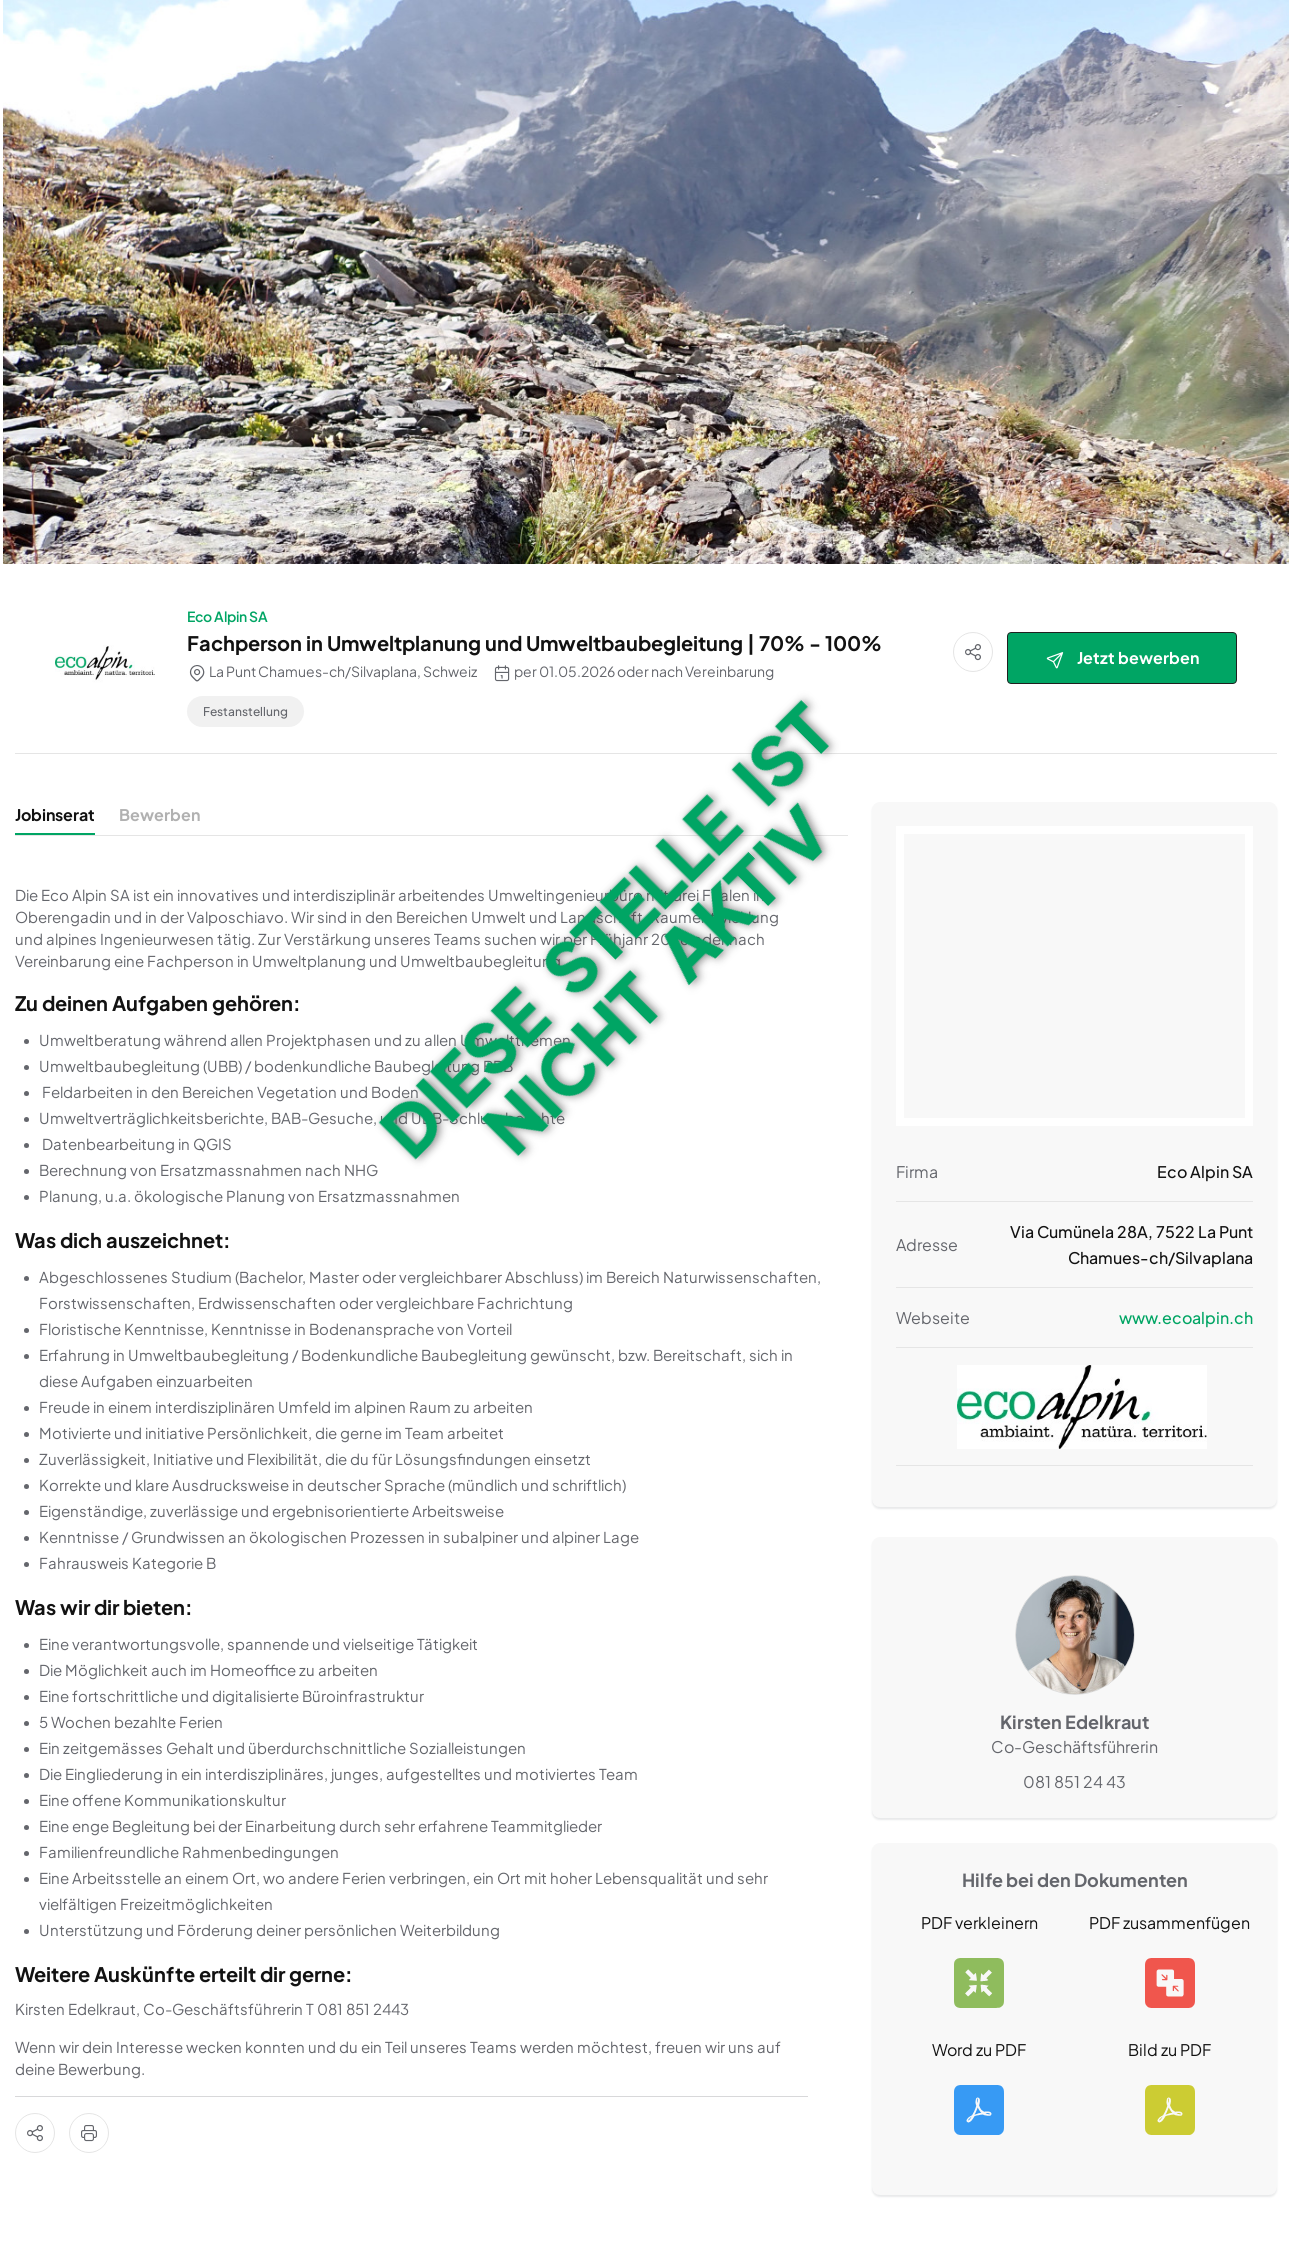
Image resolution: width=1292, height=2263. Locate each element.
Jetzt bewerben (1122, 658)
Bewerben (159, 814)
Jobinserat (55, 814)
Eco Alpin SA (227, 616)
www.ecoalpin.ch (1186, 1317)
